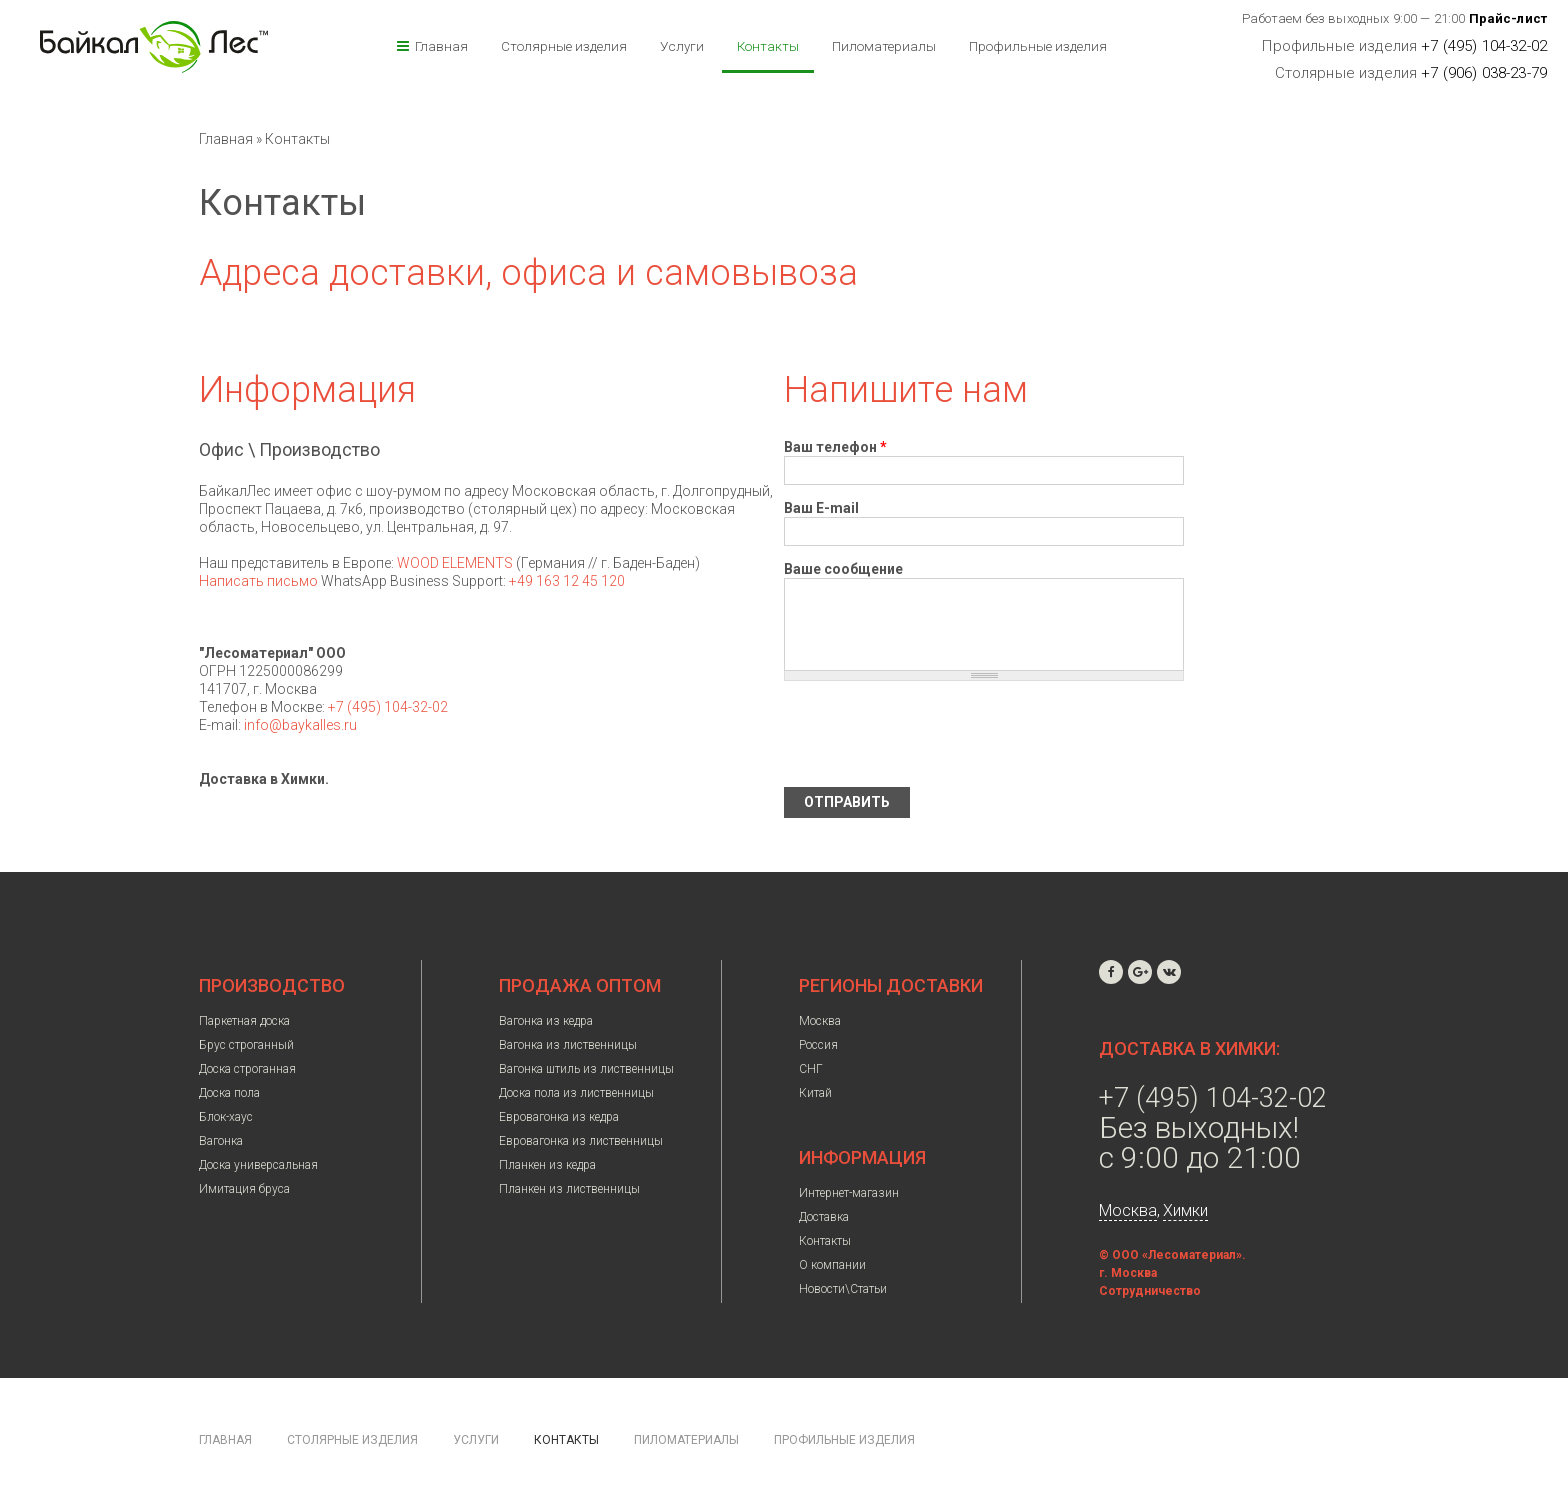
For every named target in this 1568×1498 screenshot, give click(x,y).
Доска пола (229, 1093)
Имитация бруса (244, 1189)
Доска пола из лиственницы (576, 1093)
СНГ (811, 1069)
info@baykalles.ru (300, 725)
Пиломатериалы (884, 46)
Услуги (682, 46)
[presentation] (936, 734)
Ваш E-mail (821, 508)
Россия (818, 1045)
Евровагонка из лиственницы (581, 1141)
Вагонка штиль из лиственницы (586, 1069)
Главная (441, 46)
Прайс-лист (1508, 18)
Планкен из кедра (547, 1165)
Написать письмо (258, 581)
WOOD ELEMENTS (455, 563)
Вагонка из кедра (546, 1021)
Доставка (824, 1217)
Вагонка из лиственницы (568, 1045)
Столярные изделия (564, 46)
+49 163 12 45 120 (567, 581)
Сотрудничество (1150, 1291)
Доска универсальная (258, 1165)
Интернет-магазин (849, 1193)
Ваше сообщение (843, 569)
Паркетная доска (244, 1021)
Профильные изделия (1038, 46)
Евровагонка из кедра (559, 1117)
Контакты (768, 46)
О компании (832, 1265)
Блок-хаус (226, 1117)
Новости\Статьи (843, 1289)
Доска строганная (247, 1069)
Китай (815, 1093)
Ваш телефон (835, 447)
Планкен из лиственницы (569, 1189)
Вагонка (221, 1141)
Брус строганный (246, 1045)
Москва (820, 1021)
